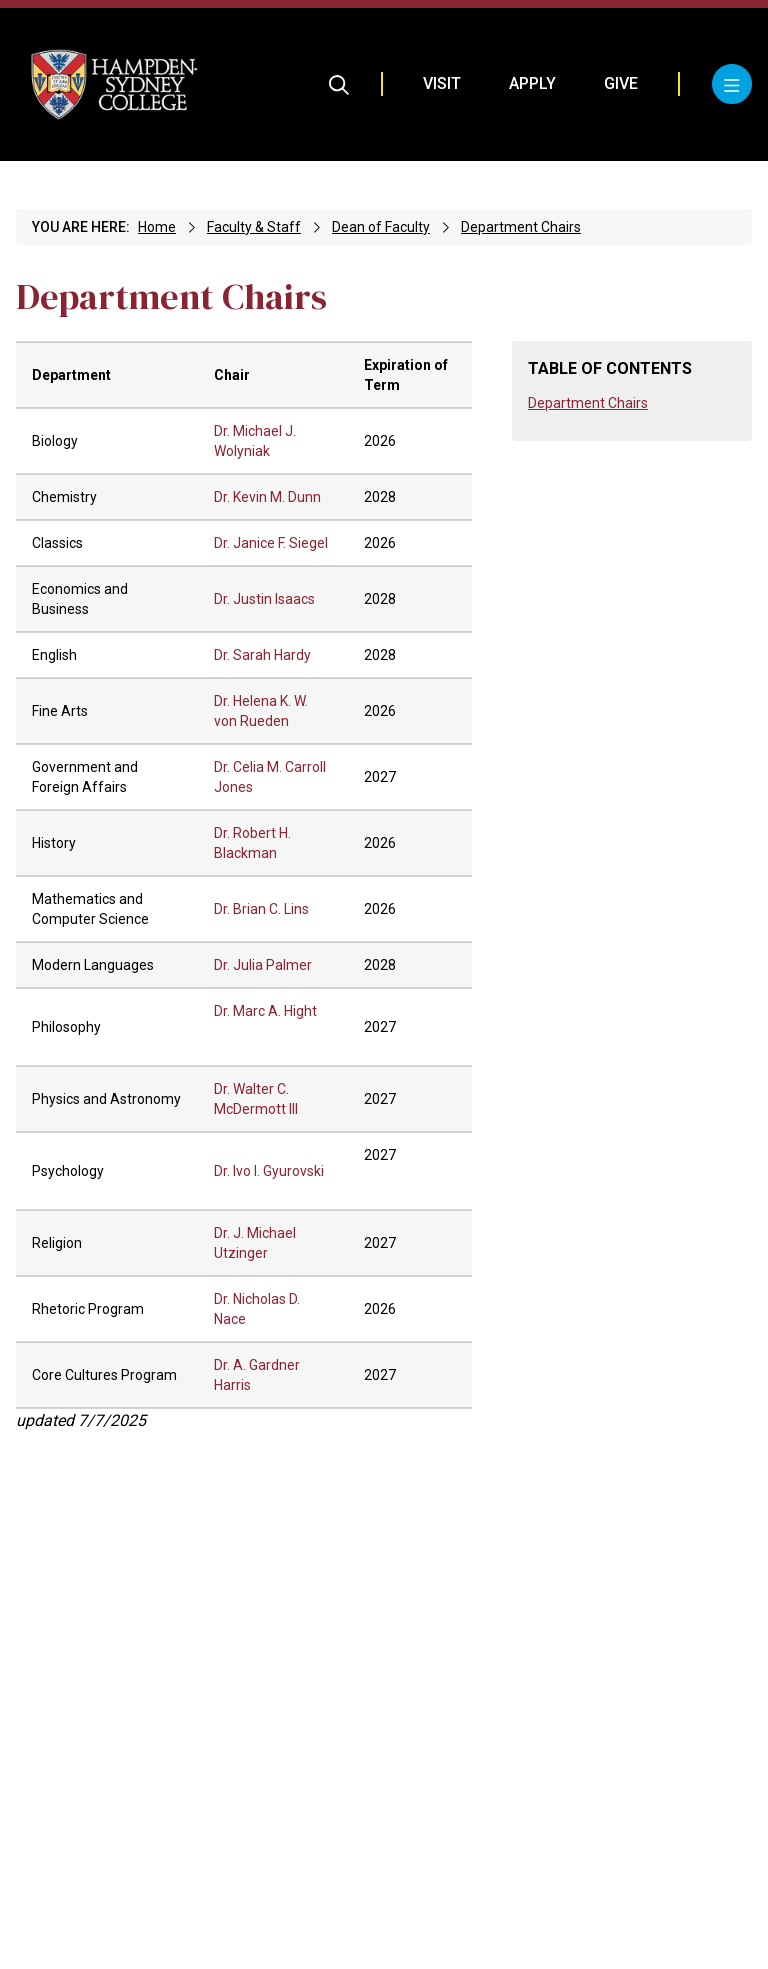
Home (157, 227)
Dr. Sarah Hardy (262, 655)
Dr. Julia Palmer (263, 965)
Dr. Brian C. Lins (261, 909)
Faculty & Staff (254, 227)
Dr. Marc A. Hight (265, 1011)
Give (621, 83)
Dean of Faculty (381, 227)
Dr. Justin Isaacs (264, 599)
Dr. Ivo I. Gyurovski (269, 1171)
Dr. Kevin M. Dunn (267, 497)
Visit (442, 83)
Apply (532, 83)
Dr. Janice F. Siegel (271, 543)
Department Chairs (521, 227)
